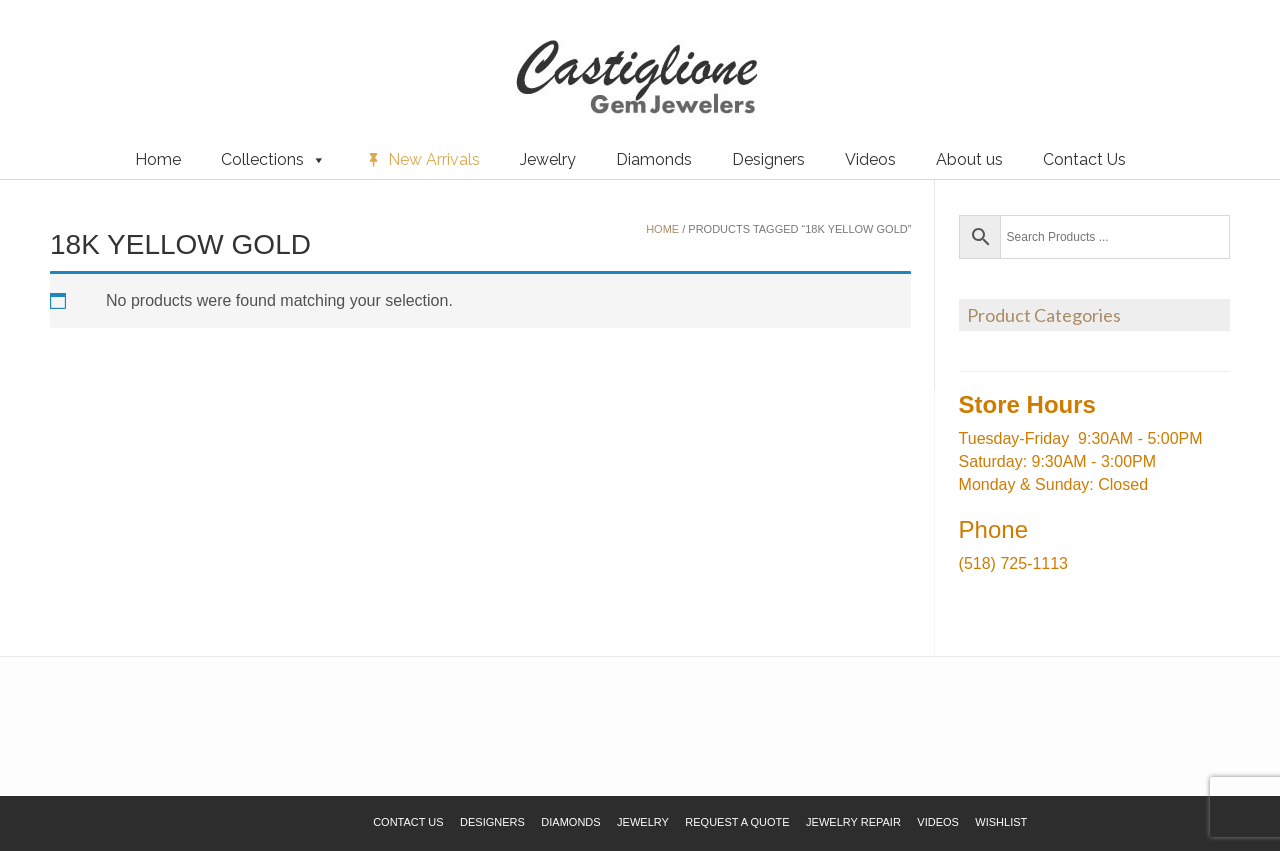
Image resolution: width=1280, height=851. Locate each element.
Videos (870, 159)
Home (158, 159)
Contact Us (1084, 159)
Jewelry (548, 159)
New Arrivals (434, 159)
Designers (768, 159)
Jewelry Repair (853, 822)
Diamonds (654, 159)
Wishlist (45, 49)
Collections (273, 160)
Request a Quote (133, 49)
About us (969, 159)
